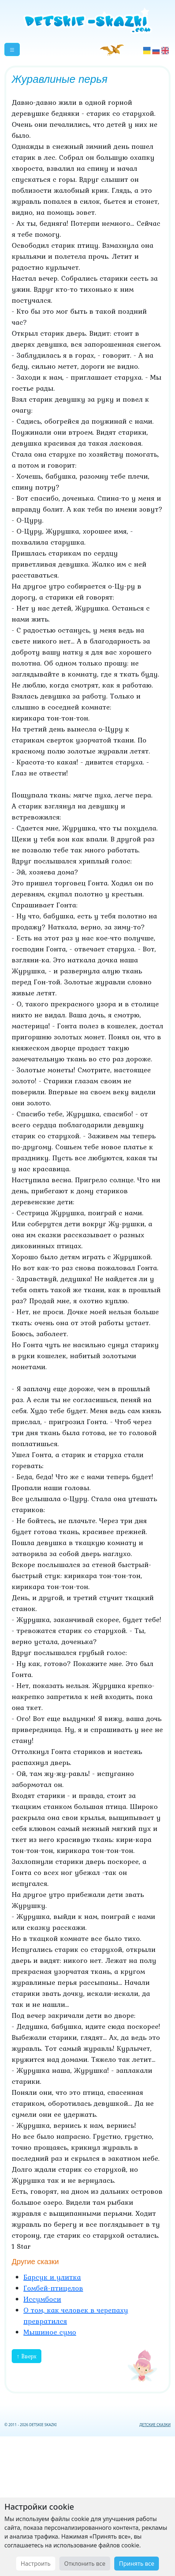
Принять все (136, 2564)
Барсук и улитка (52, 2276)
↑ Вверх (26, 2356)
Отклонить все (84, 2564)
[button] (12, 49)
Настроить (36, 2564)
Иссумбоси (42, 2298)
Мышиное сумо (49, 2331)
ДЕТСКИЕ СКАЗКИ (155, 2424)
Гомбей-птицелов (53, 2287)
